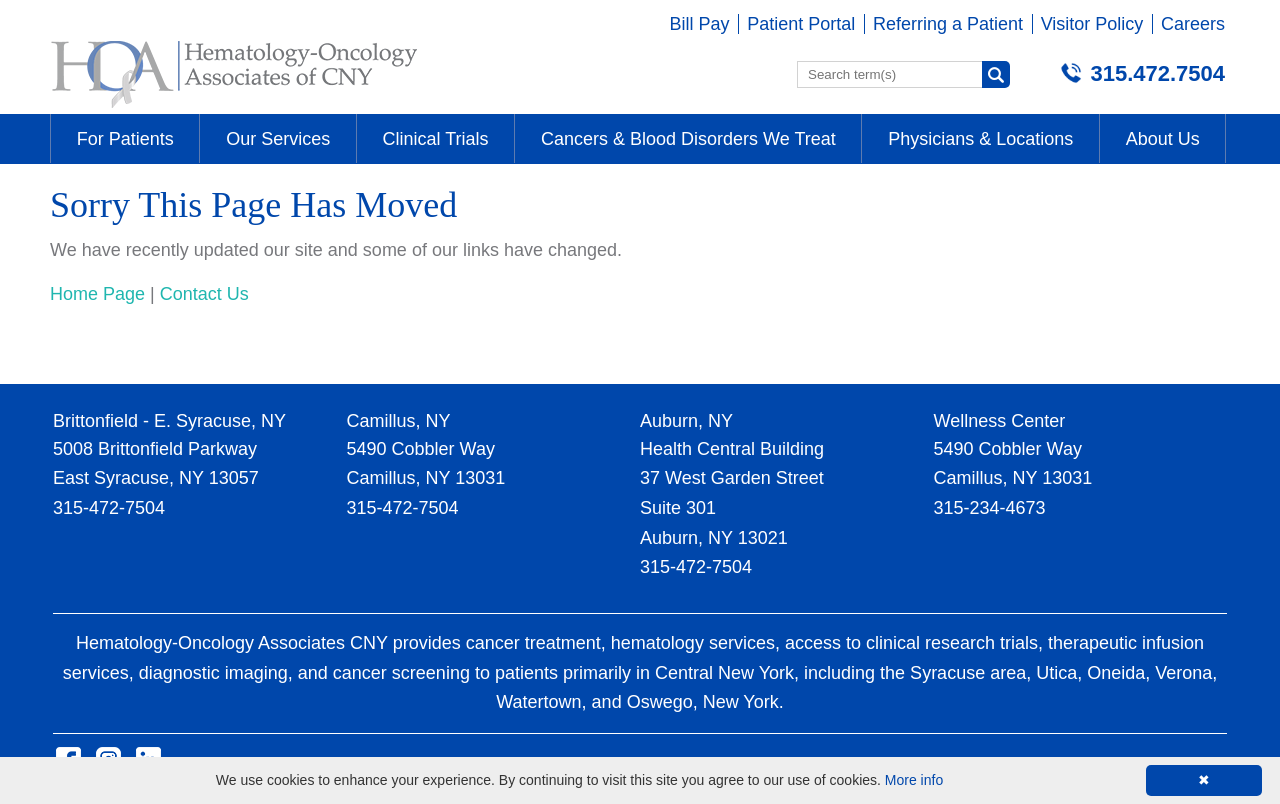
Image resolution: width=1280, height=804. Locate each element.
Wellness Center (1000, 421)
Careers (1193, 24)
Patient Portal (801, 24)
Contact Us (204, 294)
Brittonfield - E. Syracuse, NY (169, 421)
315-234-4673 (990, 508)
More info (914, 780)
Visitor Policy (1092, 24)
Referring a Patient (948, 24)
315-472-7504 (109, 508)
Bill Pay (700, 24)
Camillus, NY (399, 421)
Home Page (97, 294)
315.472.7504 (1157, 73)
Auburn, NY (686, 421)
